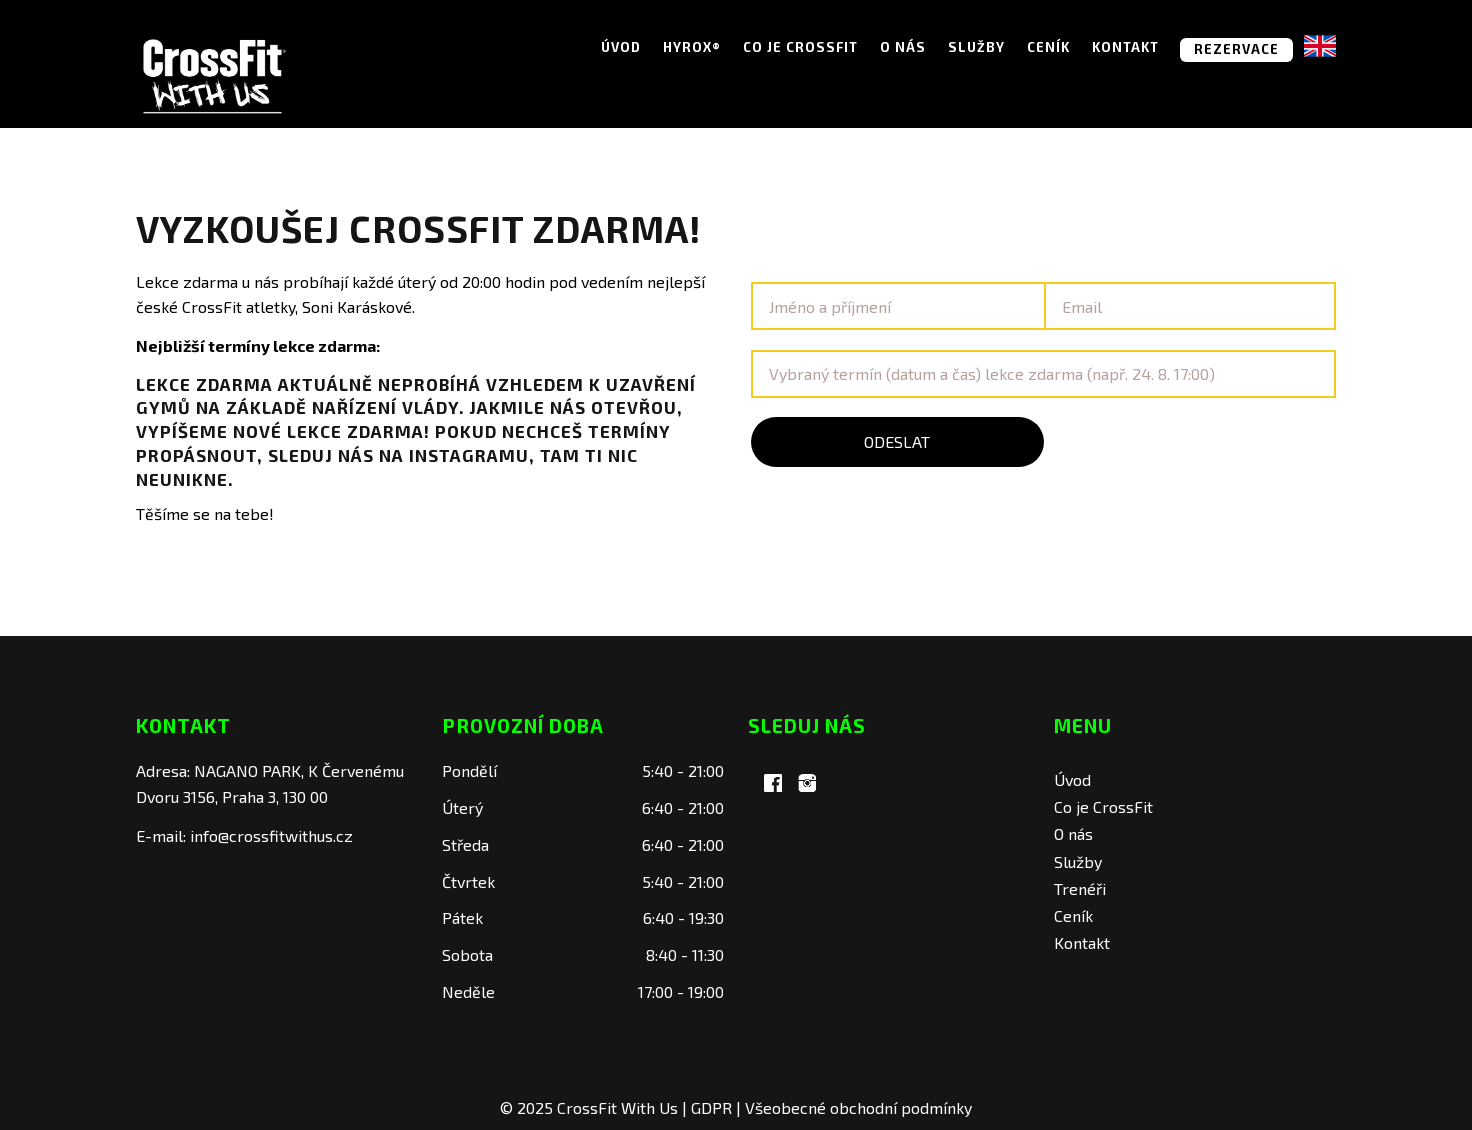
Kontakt (1125, 47)
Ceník (1048, 47)
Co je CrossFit (800, 47)
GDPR (711, 1107)
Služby (976, 47)
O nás (903, 47)
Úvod (621, 47)
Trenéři (1080, 888)
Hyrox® (692, 47)
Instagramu (469, 455)
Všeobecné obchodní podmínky (858, 1107)
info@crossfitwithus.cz (271, 835)
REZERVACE (1236, 49)
